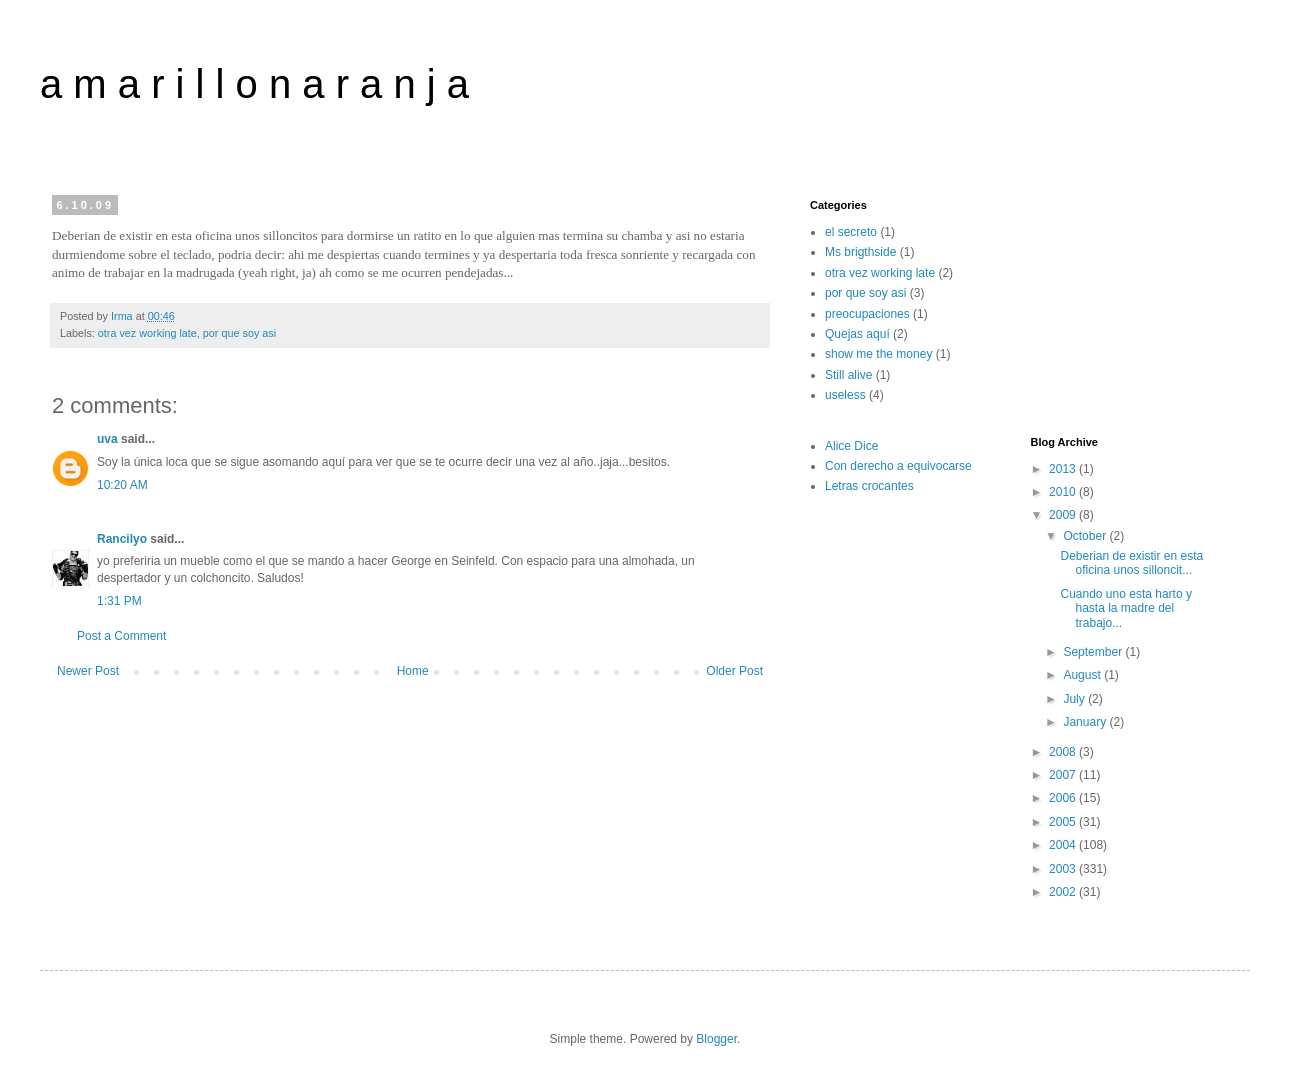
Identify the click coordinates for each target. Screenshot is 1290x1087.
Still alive (848, 375)
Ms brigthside (860, 252)
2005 (1064, 822)
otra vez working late (147, 333)
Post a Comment (121, 636)
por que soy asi (239, 333)
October (1086, 536)
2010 (1064, 492)
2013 (1064, 469)
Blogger (716, 1039)
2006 (1064, 798)
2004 (1064, 845)
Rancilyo (122, 539)
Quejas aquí (857, 334)
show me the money (878, 354)
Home (413, 671)
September (1094, 652)
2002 (1064, 892)
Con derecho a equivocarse (898, 466)
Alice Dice (851, 446)
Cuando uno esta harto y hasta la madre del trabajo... (1125, 608)
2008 (1064, 752)
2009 (1064, 515)
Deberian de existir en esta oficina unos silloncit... (1131, 563)
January (1086, 722)
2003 (1064, 869)
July (1075, 699)
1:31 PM (119, 601)
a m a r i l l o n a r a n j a (254, 84)
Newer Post (88, 671)
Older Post (734, 671)
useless (845, 395)
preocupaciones (867, 314)
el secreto (851, 232)
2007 (1064, 775)
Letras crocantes (869, 486)
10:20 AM (122, 485)
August (1083, 675)
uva (107, 439)
